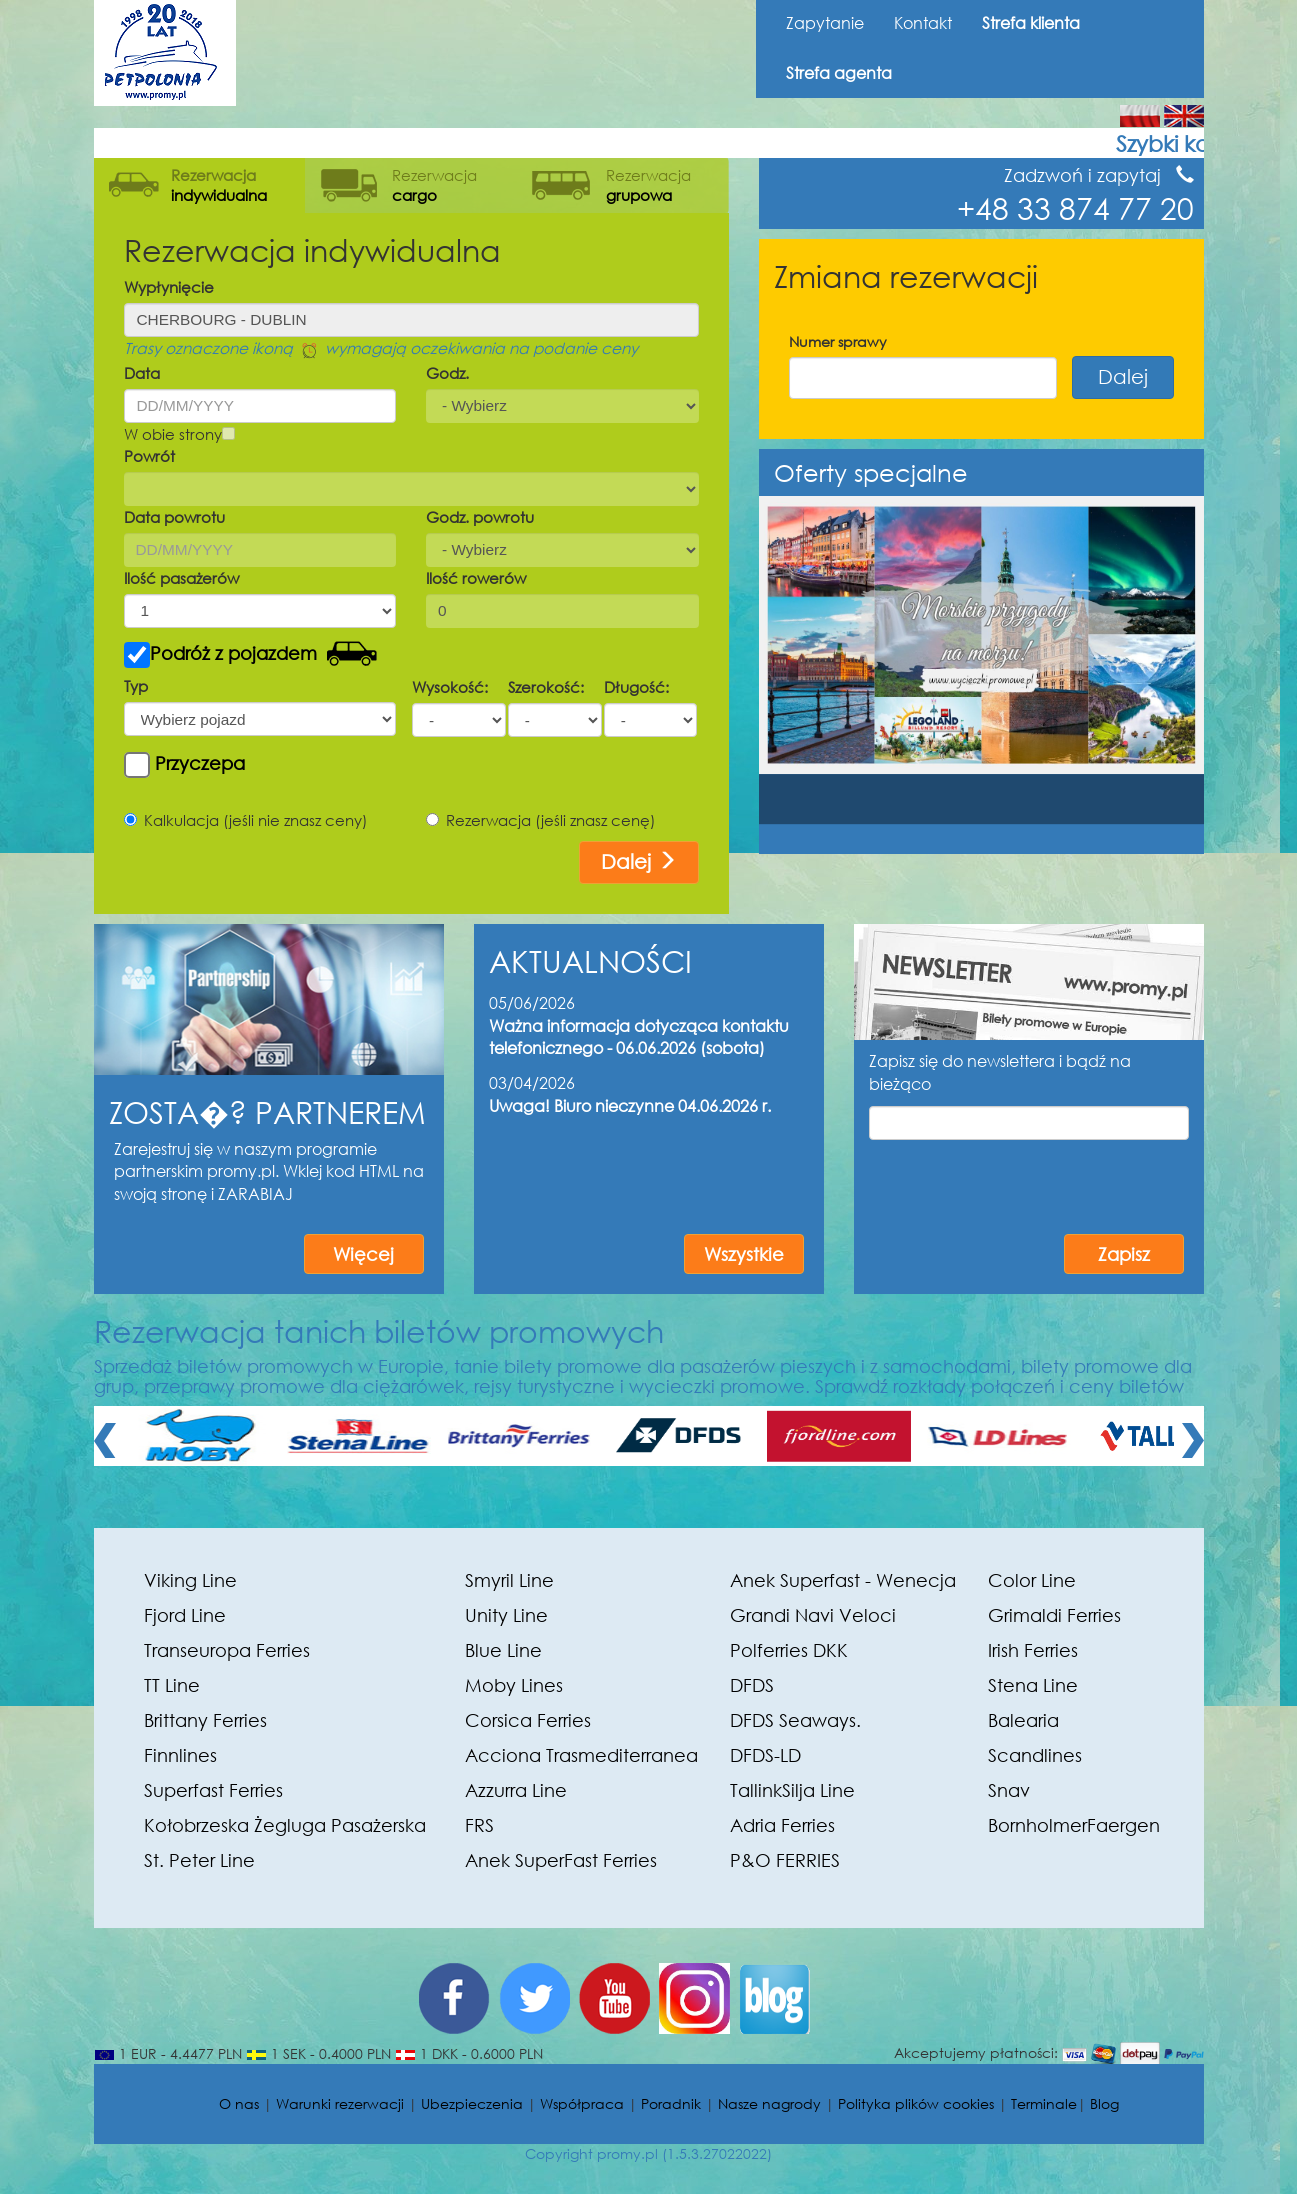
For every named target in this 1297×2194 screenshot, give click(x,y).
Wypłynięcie (169, 287)
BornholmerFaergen (1074, 1825)
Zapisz (1124, 1254)
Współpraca (582, 2103)
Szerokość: (546, 687)
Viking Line (190, 1580)
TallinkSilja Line (792, 1790)
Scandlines (1035, 1755)
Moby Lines (514, 1685)
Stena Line (1033, 1685)
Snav (1009, 1790)
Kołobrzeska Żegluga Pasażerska (285, 1825)
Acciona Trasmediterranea (581, 1755)
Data (142, 373)
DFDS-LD (765, 1755)
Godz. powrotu (480, 517)
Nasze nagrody (769, 2103)
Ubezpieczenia (472, 2103)
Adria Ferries (782, 1825)
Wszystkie (744, 1254)
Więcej (363, 1254)
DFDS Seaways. (795, 1720)
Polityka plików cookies (916, 2103)
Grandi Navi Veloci (813, 1615)
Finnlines (180, 1755)
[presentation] (1029, 1184)
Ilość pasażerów (181, 578)
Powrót (149, 456)
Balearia (1023, 1720)
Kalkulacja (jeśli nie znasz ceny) (246, 820)
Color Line (1032, 1580)
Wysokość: (450, 687)
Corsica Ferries (528, 1720)
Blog (1104, 2103)
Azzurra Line (516, 1790)
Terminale (1044, 2103)
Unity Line (506, 1615)
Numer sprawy (838, 341)
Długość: (636, 687)
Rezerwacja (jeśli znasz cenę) (541, 820)
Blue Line (503, 1650)
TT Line (172, 1685)
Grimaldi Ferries (1054, 1615)
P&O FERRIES (785, 1860)
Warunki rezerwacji (340, 2103)
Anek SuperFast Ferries (561, 1860)
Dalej (639, 861)
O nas (239, 2103)
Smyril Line (509, 1580)
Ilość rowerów (476, 578)
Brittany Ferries (205, 1720)
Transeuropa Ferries (227, 1650)
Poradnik (671, 2103)
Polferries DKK (789, 1650)
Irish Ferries (1033, 1650)
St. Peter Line (199, 1860)
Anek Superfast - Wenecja (843, 1580)
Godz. (447, 373)
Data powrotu (174, 517)
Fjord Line (185, 1615)
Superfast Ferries (213, 1790)
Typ (136, 686)
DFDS (752, 1685)
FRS (479, 1825)
